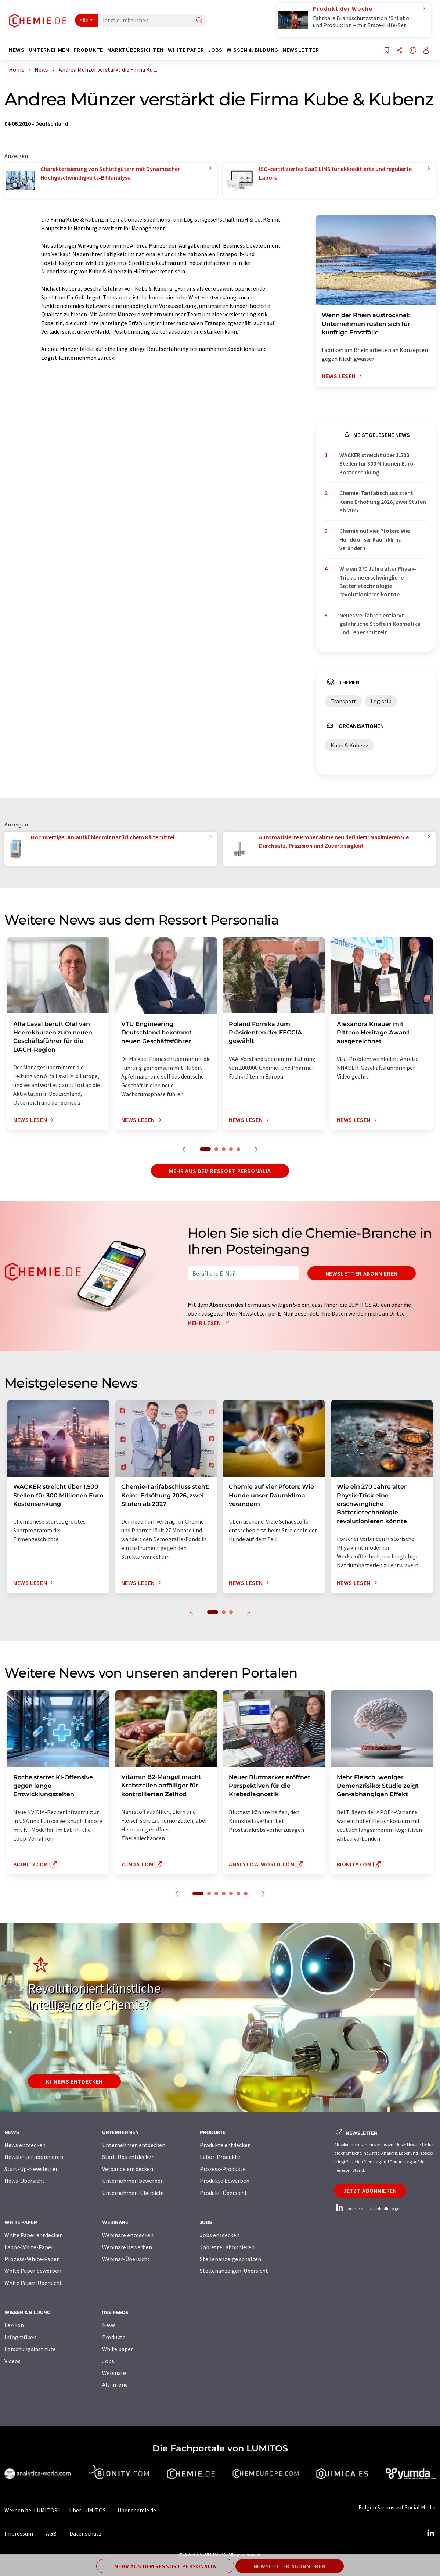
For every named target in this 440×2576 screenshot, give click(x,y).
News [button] (17, 49)
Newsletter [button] (300, 49)
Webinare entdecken (128, 2235)
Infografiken (20, 2337)
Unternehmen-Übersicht (133, 2192)
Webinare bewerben (127, 2247)
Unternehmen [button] (49, 49)
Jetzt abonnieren (370, 2190)
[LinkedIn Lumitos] (430, 2533)
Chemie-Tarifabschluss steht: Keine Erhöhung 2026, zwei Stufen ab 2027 (382, 501)
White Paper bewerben (32, 2270)
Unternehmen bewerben (133, 2180)
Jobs (108, 2361)
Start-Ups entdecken (128, 2156)
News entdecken (25, 2145)
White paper (117, 2349)
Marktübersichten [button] (135, 49)
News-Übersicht (24, 2180)
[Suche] (199, 21)
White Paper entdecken (33, 2235)
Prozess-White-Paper (31, 2259)
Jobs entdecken (219, 2235)
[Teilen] (399, 51)
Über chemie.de (137, 2510)
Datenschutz (85, 2533)
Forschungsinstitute (30, 2349)
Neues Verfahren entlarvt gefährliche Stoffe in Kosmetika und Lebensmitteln (380, 623)
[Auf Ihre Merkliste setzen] (387, 51)
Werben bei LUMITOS (30, 2510)
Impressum (18, 2533)
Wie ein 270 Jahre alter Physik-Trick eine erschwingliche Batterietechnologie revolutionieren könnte (377, 581)
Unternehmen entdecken (133, 2145)
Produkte (114, 2337)
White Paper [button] (186, 49)
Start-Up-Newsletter (31, 2169)
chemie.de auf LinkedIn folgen (368, 2208)
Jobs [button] (215, 49)
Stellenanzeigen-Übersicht (234, 2270)
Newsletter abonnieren (361, 1273)
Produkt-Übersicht (223, 2192)
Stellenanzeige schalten (230, 2259)
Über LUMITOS (87, 2510)
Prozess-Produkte (223, 2169)
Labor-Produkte (220, 2156)
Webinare (114, 2372)
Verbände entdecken (127, 2169)
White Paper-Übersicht (33, 2282)
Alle (84, 20)
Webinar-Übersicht (126, 2259)
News (109, 2325)
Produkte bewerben (224, 2180)
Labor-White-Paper (28, 2247)
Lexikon (14, 2325)
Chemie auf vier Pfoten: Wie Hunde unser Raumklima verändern (374, 539)
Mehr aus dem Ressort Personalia (220, 1170)
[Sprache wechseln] (413, 51)
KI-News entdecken (74, 2081)
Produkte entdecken (225, 2145)
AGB (51, 2533)
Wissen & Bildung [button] (252, 49)
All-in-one (115, 2384)
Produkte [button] (88, 49)
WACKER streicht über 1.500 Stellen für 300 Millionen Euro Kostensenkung (376, 463)
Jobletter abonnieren (227, 2247)
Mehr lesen (210, 1323)
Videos (12, 2361)
